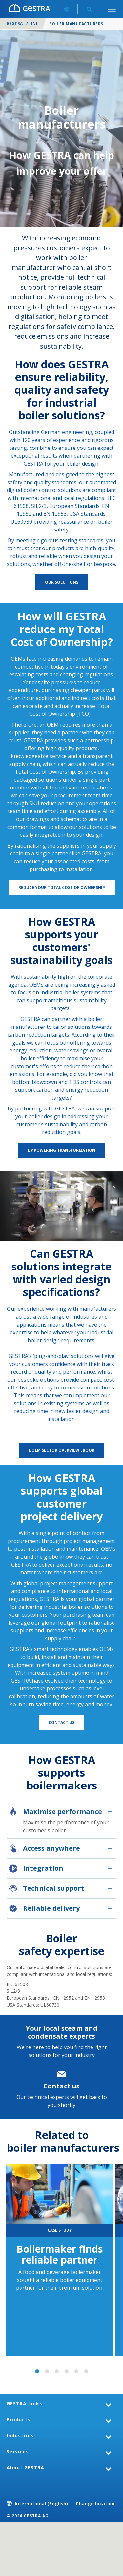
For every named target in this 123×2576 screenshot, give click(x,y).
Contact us (61, 2086)
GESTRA (15, 23)
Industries (20, 2435)
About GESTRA (25, 2468)
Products (19, 2419)
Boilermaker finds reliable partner (59, 2254)
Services (18, 2451)
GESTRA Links (24, 2403)
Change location (95, 2503)
